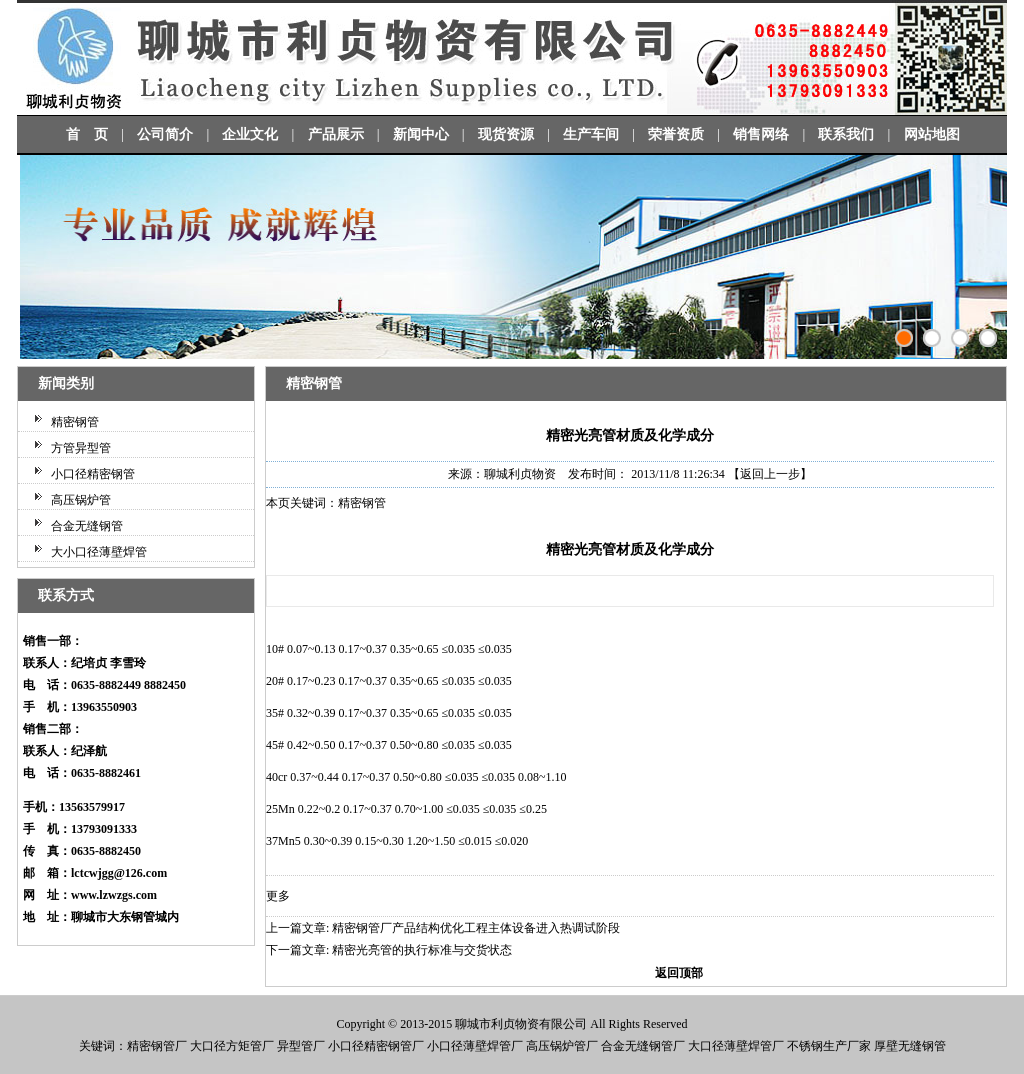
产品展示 (336, 134)
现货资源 (506, 134)
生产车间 (591, 134)
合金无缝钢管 (87, 526)
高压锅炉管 (81, 500)
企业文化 (250, 134)
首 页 (87, 134)
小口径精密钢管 (93, 474)
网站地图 (932, 134)
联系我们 (846, 134)
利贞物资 (515, 1024)
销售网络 (761, 134)
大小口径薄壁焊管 (99, 552)
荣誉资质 (676, 134)
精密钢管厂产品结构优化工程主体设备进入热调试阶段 (476, 928)
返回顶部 (679, 973)
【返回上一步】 (770, 474)
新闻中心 (421, 134)
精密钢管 (75, 422)
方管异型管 (81, 448)
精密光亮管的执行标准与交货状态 (422, 950)
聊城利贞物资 (520, 474)
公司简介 (165, 134)
